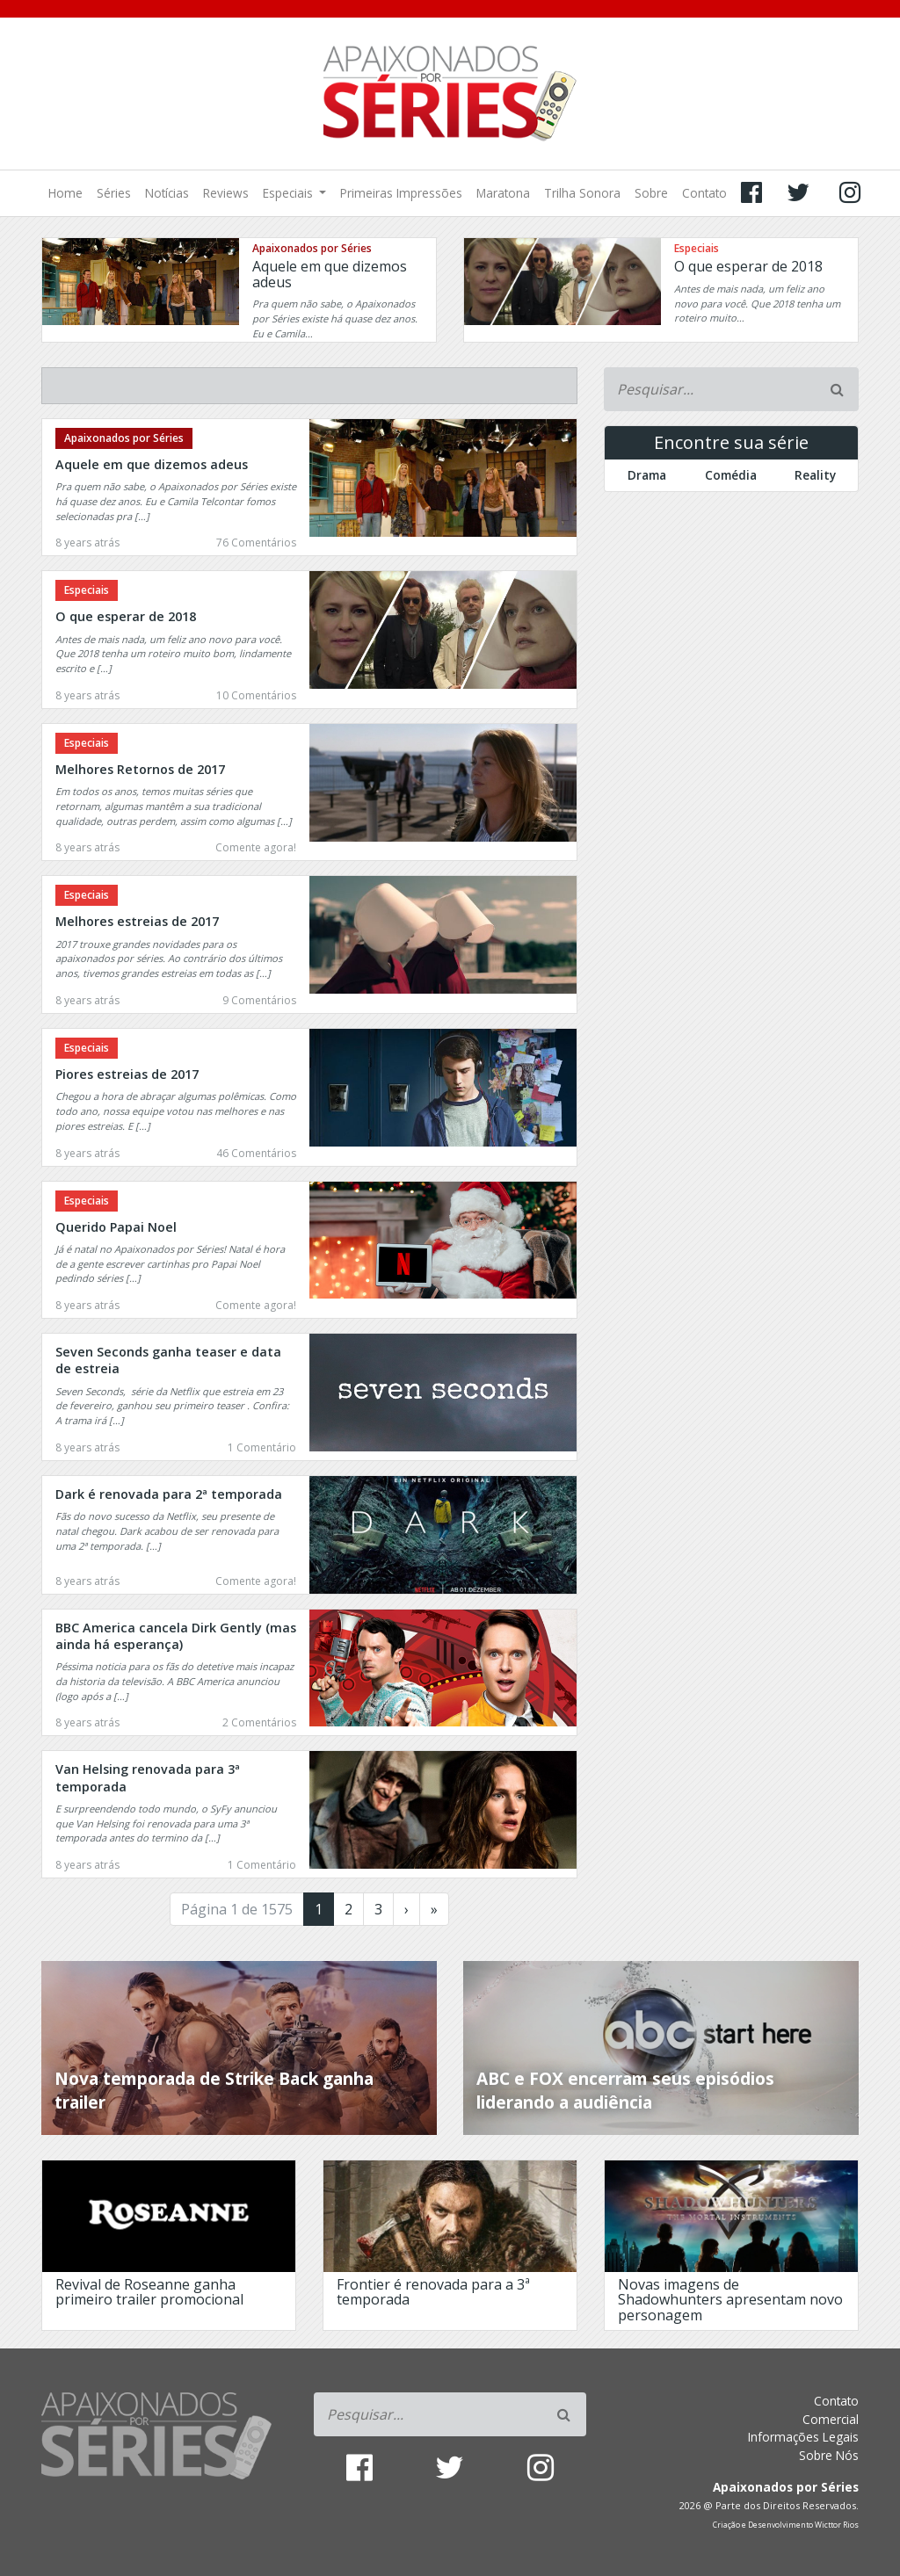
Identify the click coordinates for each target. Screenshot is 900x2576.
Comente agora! (255, 847)
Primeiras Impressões (401, 193)
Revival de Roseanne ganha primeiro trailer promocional (149, 2292)
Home (65, 193)
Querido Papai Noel (116, 1227)
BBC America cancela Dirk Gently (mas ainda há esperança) (175, 1636)
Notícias (167, 193)
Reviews (226, 193)
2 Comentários (259, 1722)
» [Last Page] (434, 1909)
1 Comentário (262, 1447)
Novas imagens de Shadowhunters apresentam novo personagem (730, 2300)
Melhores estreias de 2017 (137, 921)
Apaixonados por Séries (312, 248)
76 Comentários (256, 542)
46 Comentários (256, 1153)
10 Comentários (256, 695)
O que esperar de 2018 (748, 266)
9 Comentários (259, 1000)
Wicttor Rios (837, 2525)
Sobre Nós (829, 2455)
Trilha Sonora (582, 193)
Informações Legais (803, 2436)
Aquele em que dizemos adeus (329, 274)
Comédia (731, 475)
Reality (815, 475)
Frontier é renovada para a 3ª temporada (433, 2292)
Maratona (503, 193)
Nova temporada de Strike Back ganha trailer (214, 2090)
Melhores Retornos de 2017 (140, 769)
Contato (704, 193)
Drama (647, 475)
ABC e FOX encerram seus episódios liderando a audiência (625, 2090)
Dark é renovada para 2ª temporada (168, 1494)
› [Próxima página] (406, 1909)
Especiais (289, 193)
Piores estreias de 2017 (127, 1074)
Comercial (830, 2419)
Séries (114, 193)
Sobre (651, 193)
